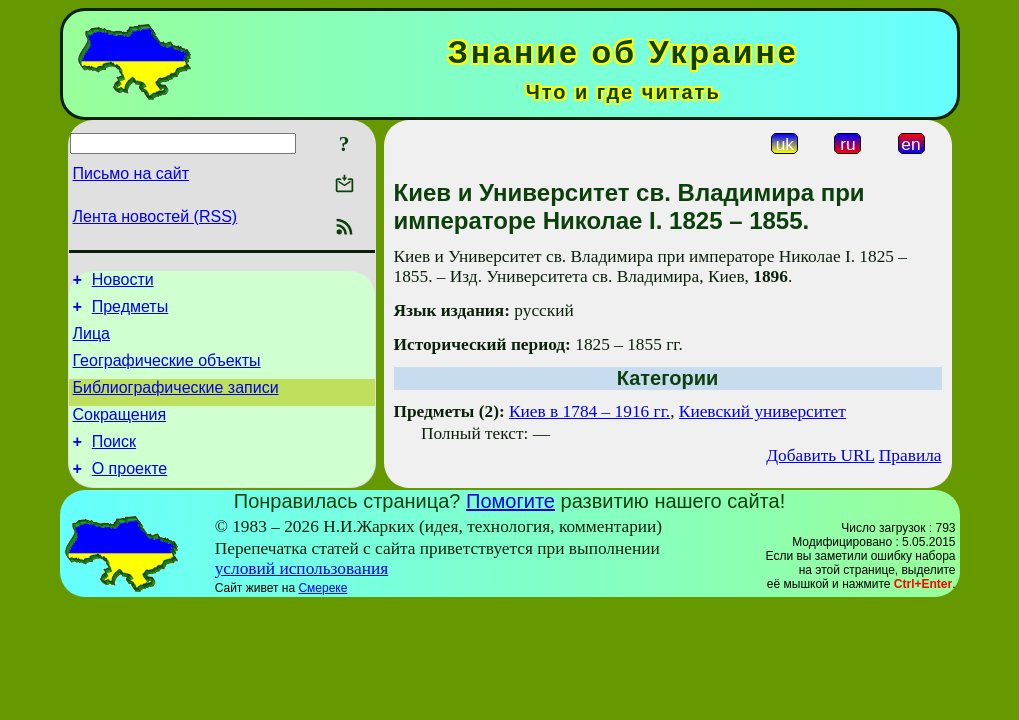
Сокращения (120, 432)
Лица (92, 342)
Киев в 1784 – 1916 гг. (589, 411)
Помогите (510, 525)
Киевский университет (762, 411)
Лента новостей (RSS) (155, 216)
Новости (123, 282)
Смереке (322, 612)
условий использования (302, 592)
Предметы (130, 312)
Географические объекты (167, 372)
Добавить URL (820, 455)
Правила (910, 455)
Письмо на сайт (131, 173)
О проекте (129, 492)
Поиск (114, 462)
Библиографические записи (176, 402)
